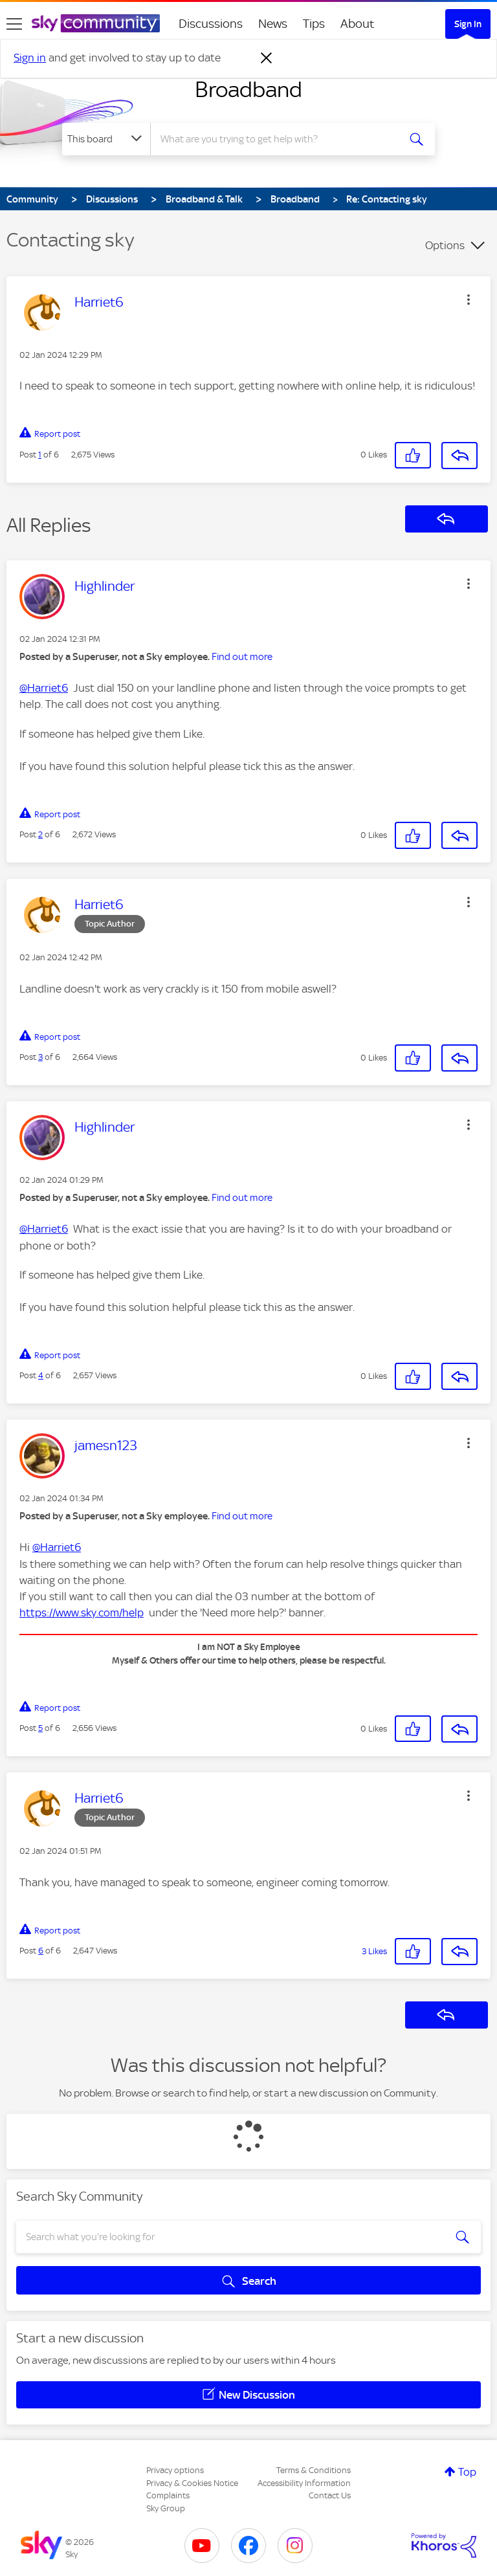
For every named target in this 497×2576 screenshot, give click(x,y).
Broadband (248, 89)
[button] (468, 300)
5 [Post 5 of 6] (40, 1728)
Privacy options (175, 2470)
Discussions (211, 23)
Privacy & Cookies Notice (192, 2483)
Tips (314, 23)
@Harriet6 (43, 687)
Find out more (242, 657)
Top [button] (467, 2471)
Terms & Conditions (313, 2470)
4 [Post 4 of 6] (40, 1375)
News (272, 23)
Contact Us (330, 2495)
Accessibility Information (304, 2483)
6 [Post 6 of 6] (40, 1950)
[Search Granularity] (106, 139)
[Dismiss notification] (266, 58)
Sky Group (165, 2508)
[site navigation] (14, 24)
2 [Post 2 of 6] (40, 834)
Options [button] (445, 245)
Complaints (168, 2495)
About (357, 23)
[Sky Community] (96, 23)
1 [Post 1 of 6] (39, 454)
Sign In (467, 24)
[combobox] (278, 139)
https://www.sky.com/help (81, 1612)
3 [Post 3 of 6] (40, 1057)
